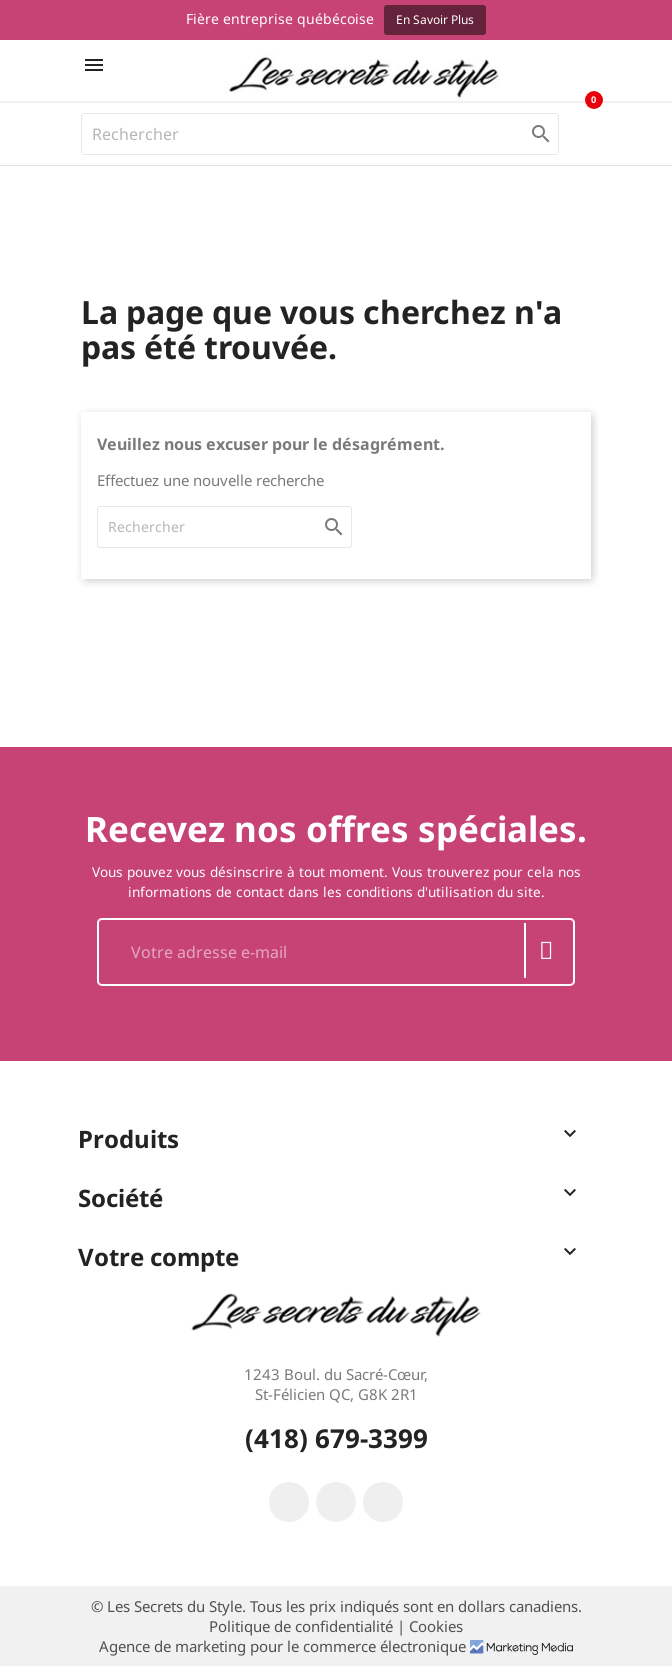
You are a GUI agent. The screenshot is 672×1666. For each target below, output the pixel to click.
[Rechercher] (320, 134)
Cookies (436, 1626)
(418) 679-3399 (336, 1438)
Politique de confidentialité (303, 1626)
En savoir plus (435, 19)
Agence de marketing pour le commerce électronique (284, 1646)
